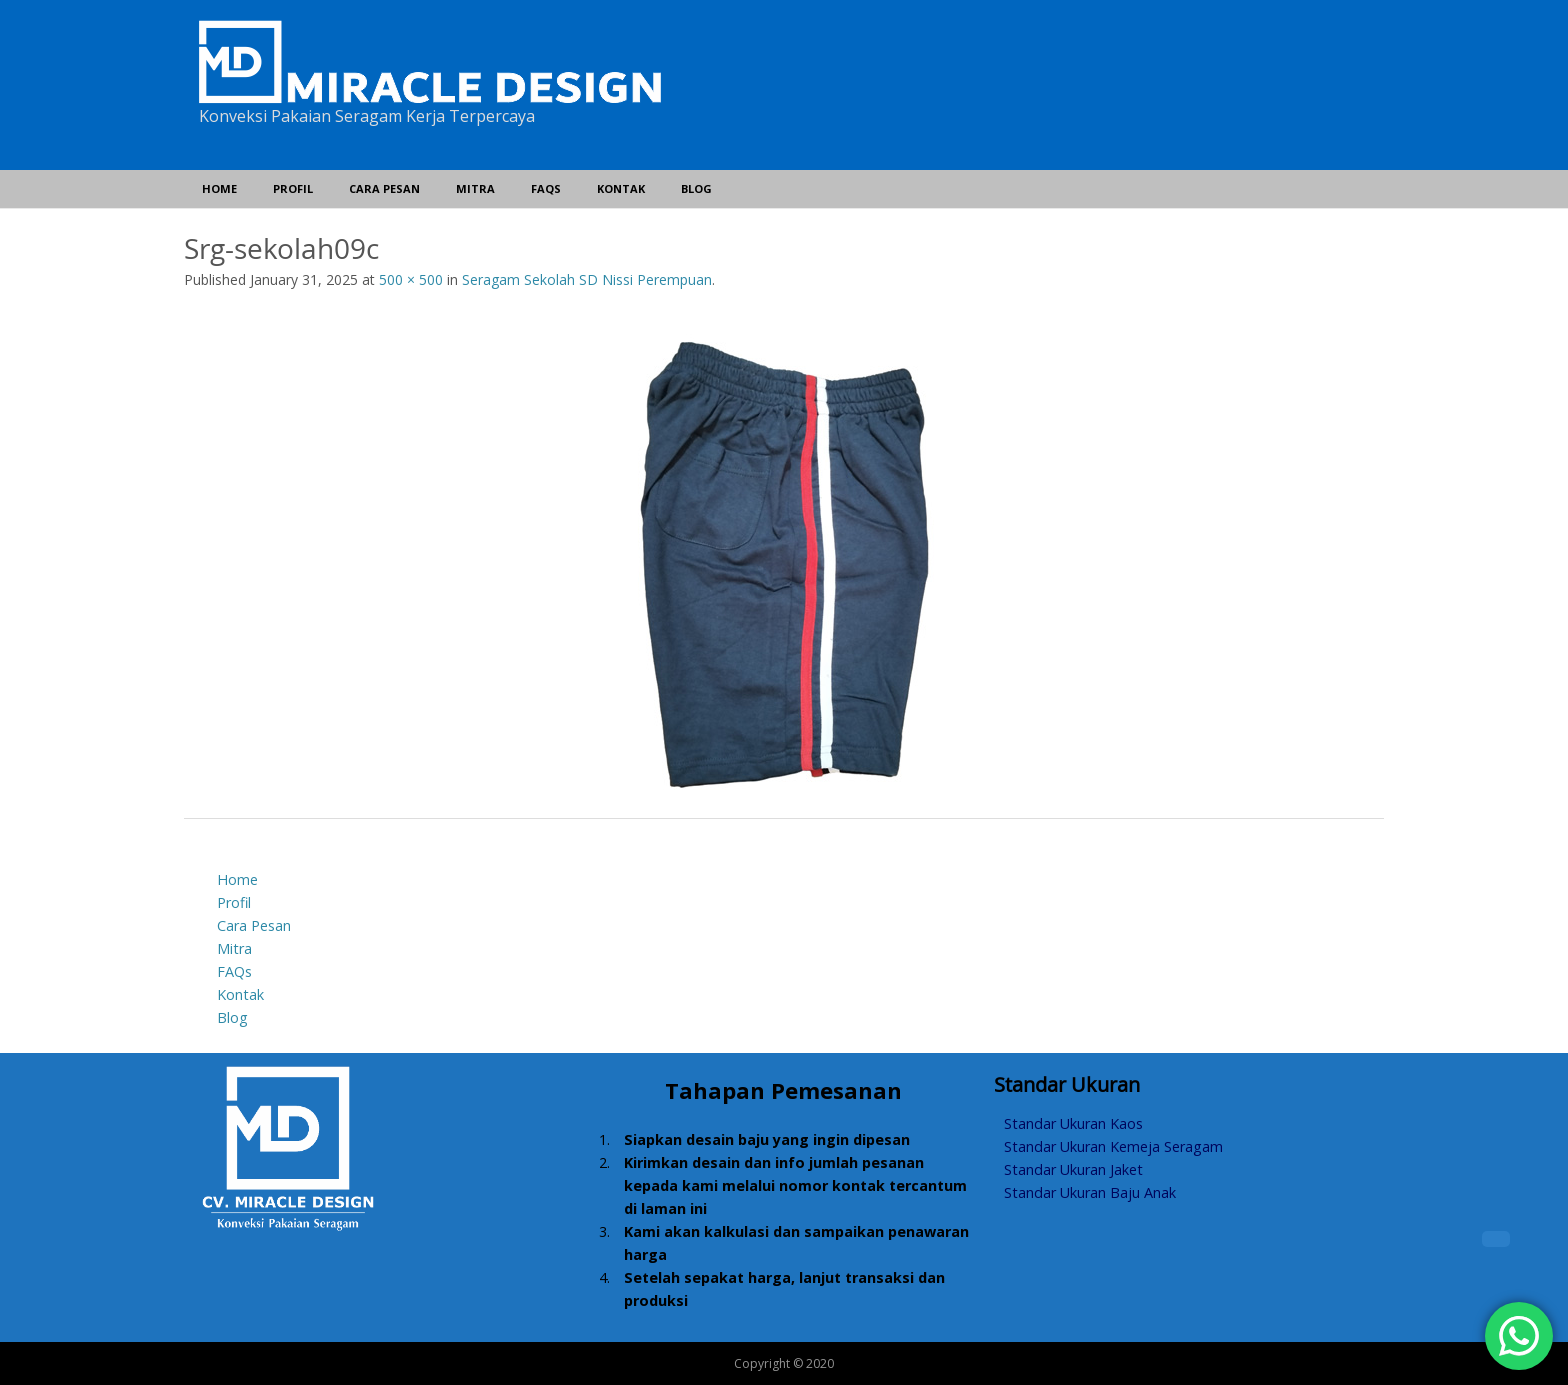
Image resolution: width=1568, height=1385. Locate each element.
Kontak (621, 188)
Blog (696, 188)
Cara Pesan (384, 188)
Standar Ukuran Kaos (1073, 1123)
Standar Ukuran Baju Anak (1090, 1192)
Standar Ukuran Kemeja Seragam (1113, 1146)
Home (219, 188)
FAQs (546, 188)
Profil (293, 188)
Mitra (475, 188)
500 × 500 (411, 279)
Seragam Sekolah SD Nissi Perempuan (587, 279)
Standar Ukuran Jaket (1073, 1169)
